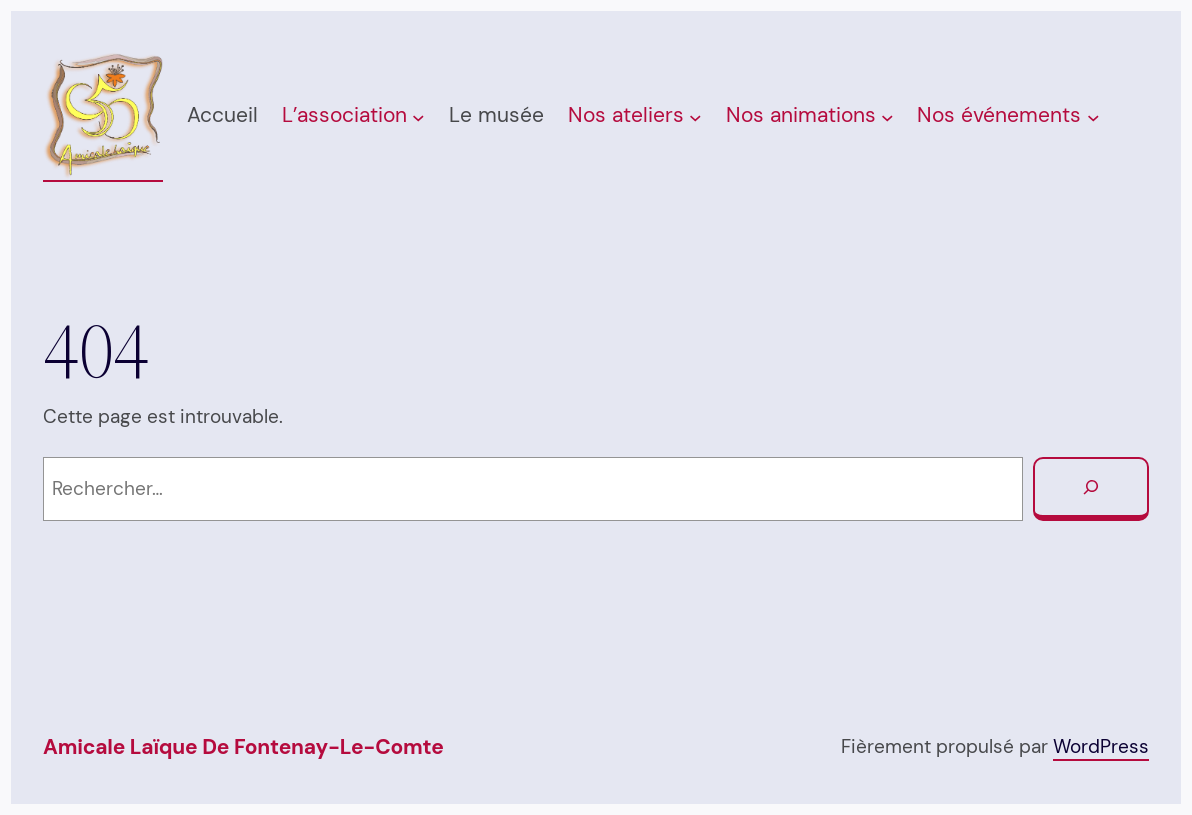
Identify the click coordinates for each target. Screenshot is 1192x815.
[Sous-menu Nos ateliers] (695, 117)
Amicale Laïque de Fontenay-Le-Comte (243, 747)
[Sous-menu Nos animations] (887, 117)
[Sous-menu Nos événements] (1093, 117)
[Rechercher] (1091, 489)
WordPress (1101, 746)
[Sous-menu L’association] (418, 117)
